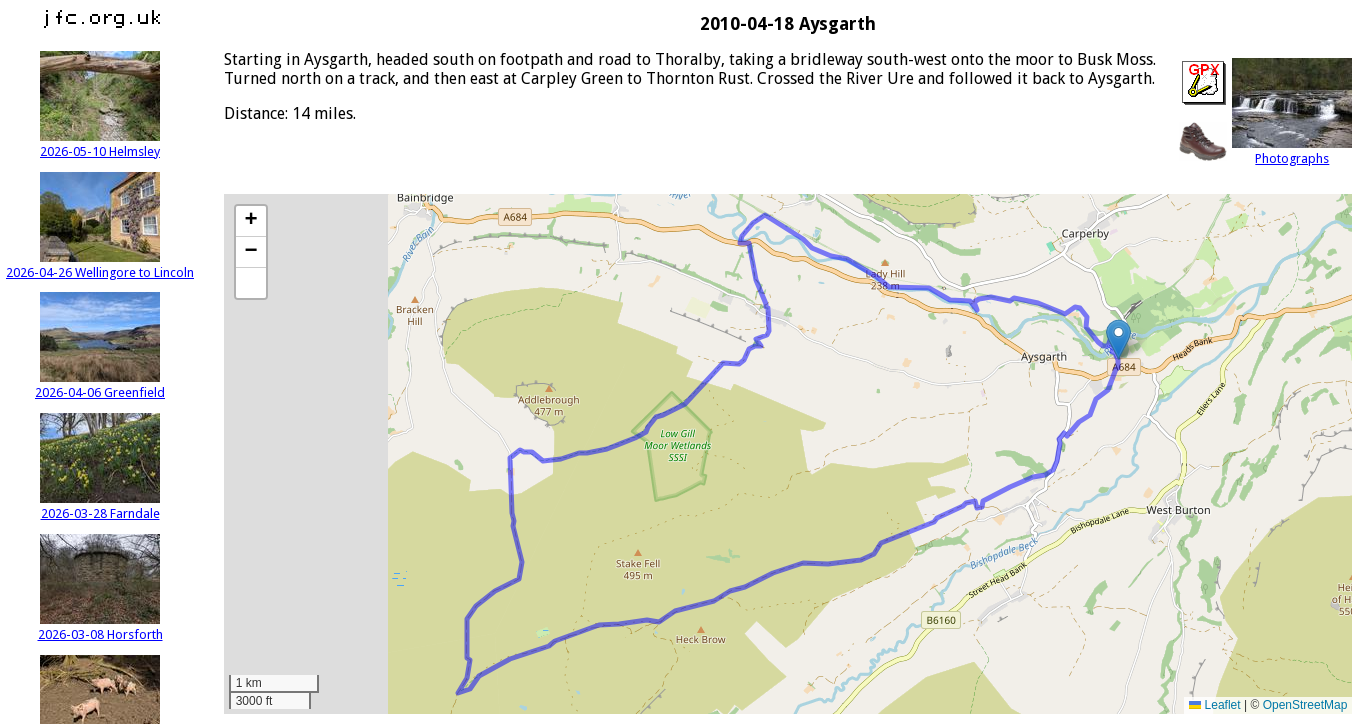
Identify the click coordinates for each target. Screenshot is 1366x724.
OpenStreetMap (1305, 705)
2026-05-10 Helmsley (100, 144)
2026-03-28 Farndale (100, 506)
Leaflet (1214, 705)
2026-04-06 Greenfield (100, 385)
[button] (1118, 339)
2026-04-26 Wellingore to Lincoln (100, 265)
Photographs (1292, 151)
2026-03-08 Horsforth (100, 627)
